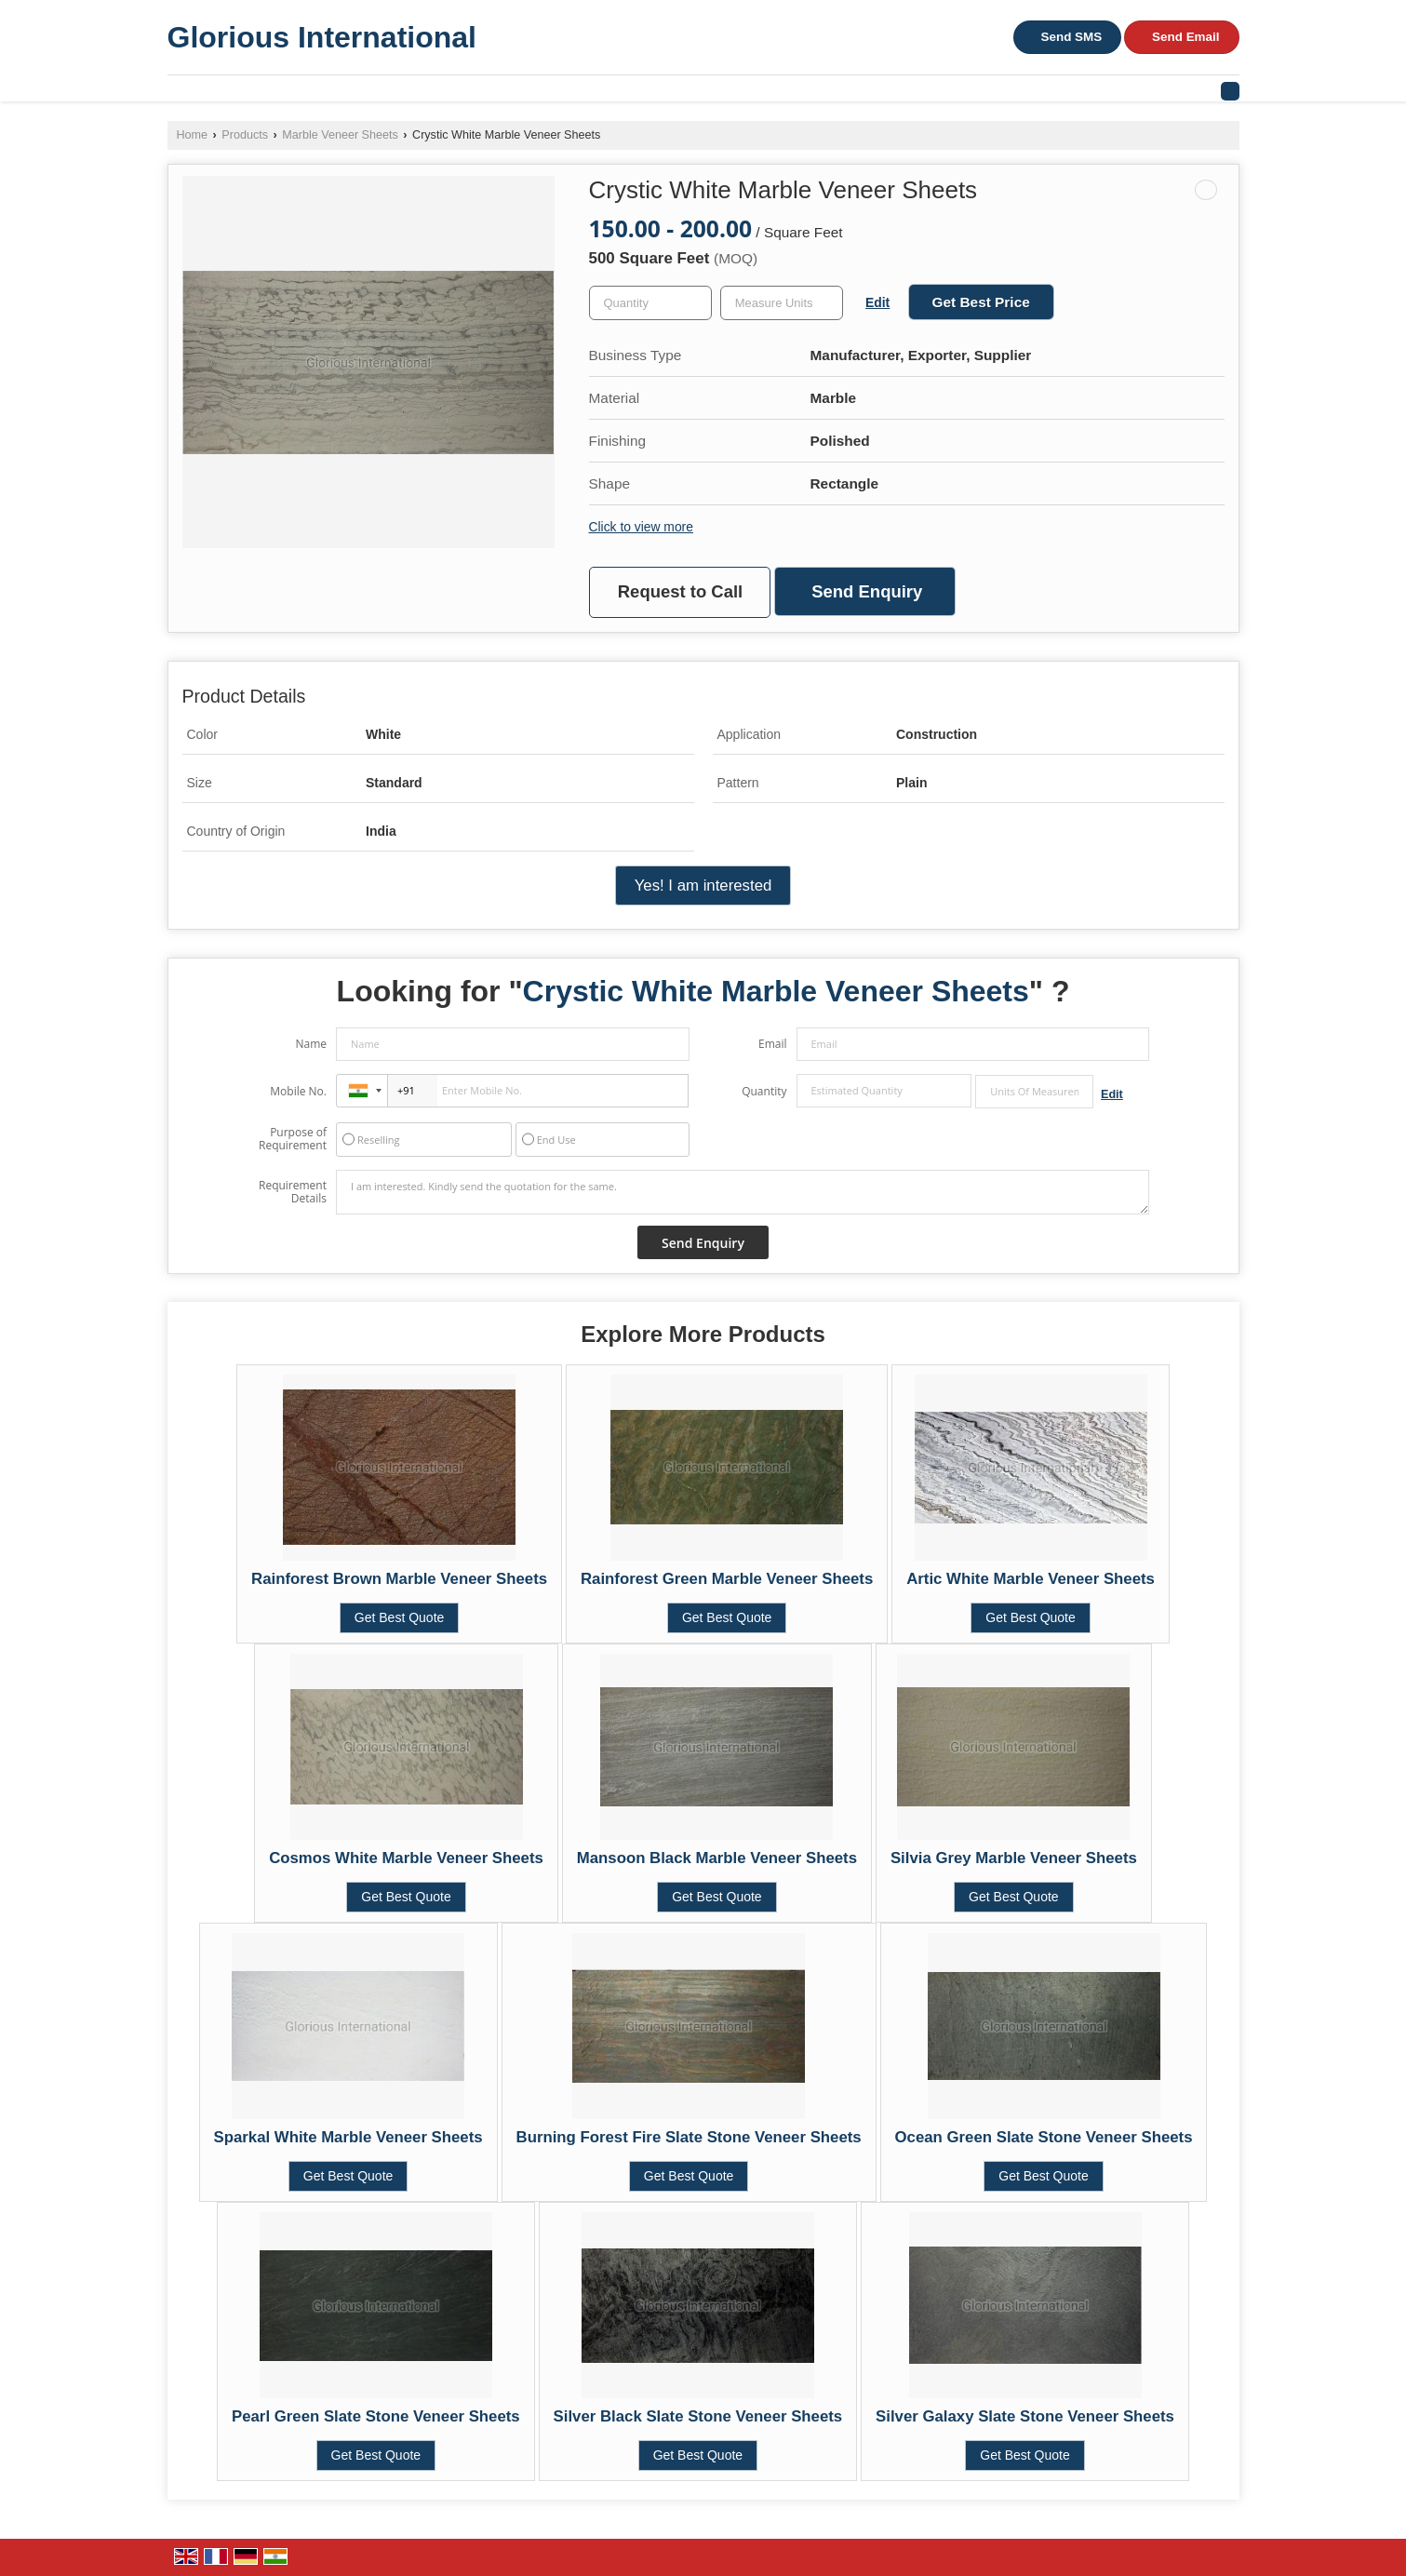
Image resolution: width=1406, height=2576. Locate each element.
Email (772, 1044)
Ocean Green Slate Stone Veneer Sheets (1044, 2137)
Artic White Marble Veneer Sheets (1030, 1579)
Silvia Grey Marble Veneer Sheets (1013, 1858)
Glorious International (321, 37)
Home (192, 134)
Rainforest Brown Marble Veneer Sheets (399, 1579)
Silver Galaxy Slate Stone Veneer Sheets (1025, 2416)
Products (244, 134)
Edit (877, 302)
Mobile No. (298, 1091)
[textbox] (781, 303)
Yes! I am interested (703, 885)
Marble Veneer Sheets (340, 134)
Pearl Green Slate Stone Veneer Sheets (376, 2416)
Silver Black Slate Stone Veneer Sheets (698, 2416)
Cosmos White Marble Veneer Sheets (406, 1858)
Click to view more (641, 526)
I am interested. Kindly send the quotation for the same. (742, 1192)
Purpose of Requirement (293, 1139)
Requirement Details (293, 1192)
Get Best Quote (400, 1617)
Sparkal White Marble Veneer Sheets (348, 2137)
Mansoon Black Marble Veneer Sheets (717, 1858)
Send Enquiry (866, 591)
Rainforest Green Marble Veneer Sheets (727, 1579)
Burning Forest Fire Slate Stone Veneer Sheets (689, 2137)
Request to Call (680, 591)
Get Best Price (981, 302)
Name (311, 1044)
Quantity (764, 1091)
